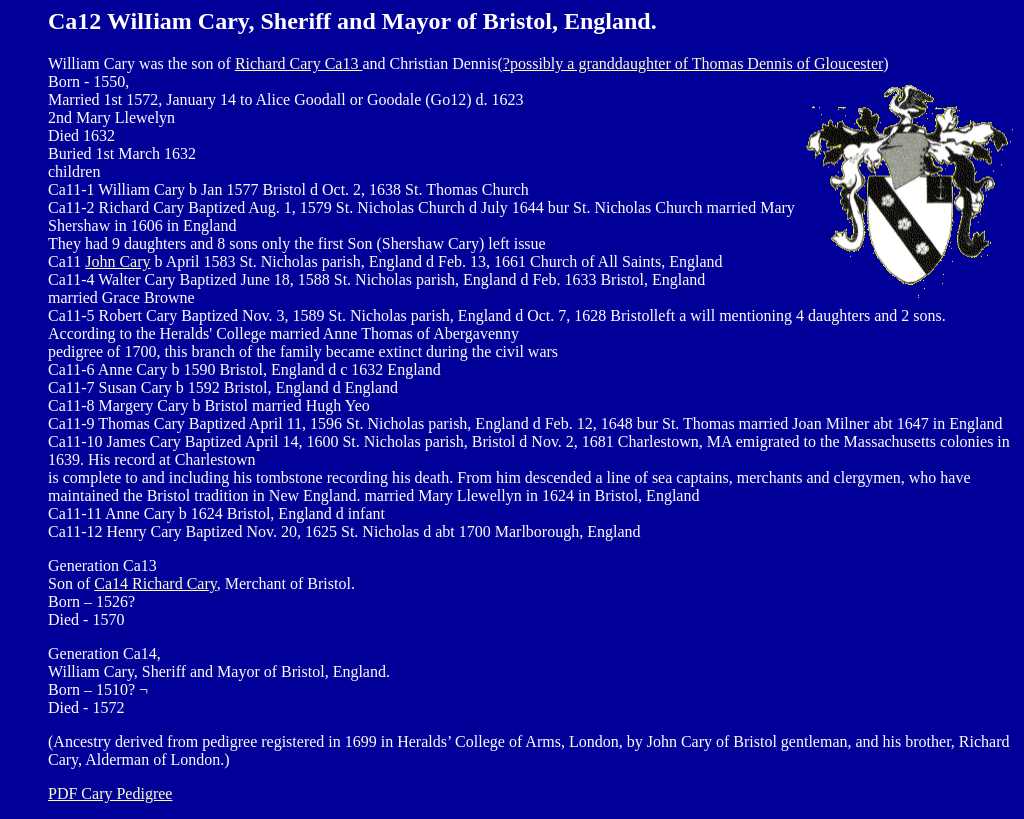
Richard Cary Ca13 (299, 63)
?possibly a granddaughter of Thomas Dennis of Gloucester (693, 63)
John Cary (117, 261)
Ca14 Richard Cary (155, 583)
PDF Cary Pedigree (110, 793)
